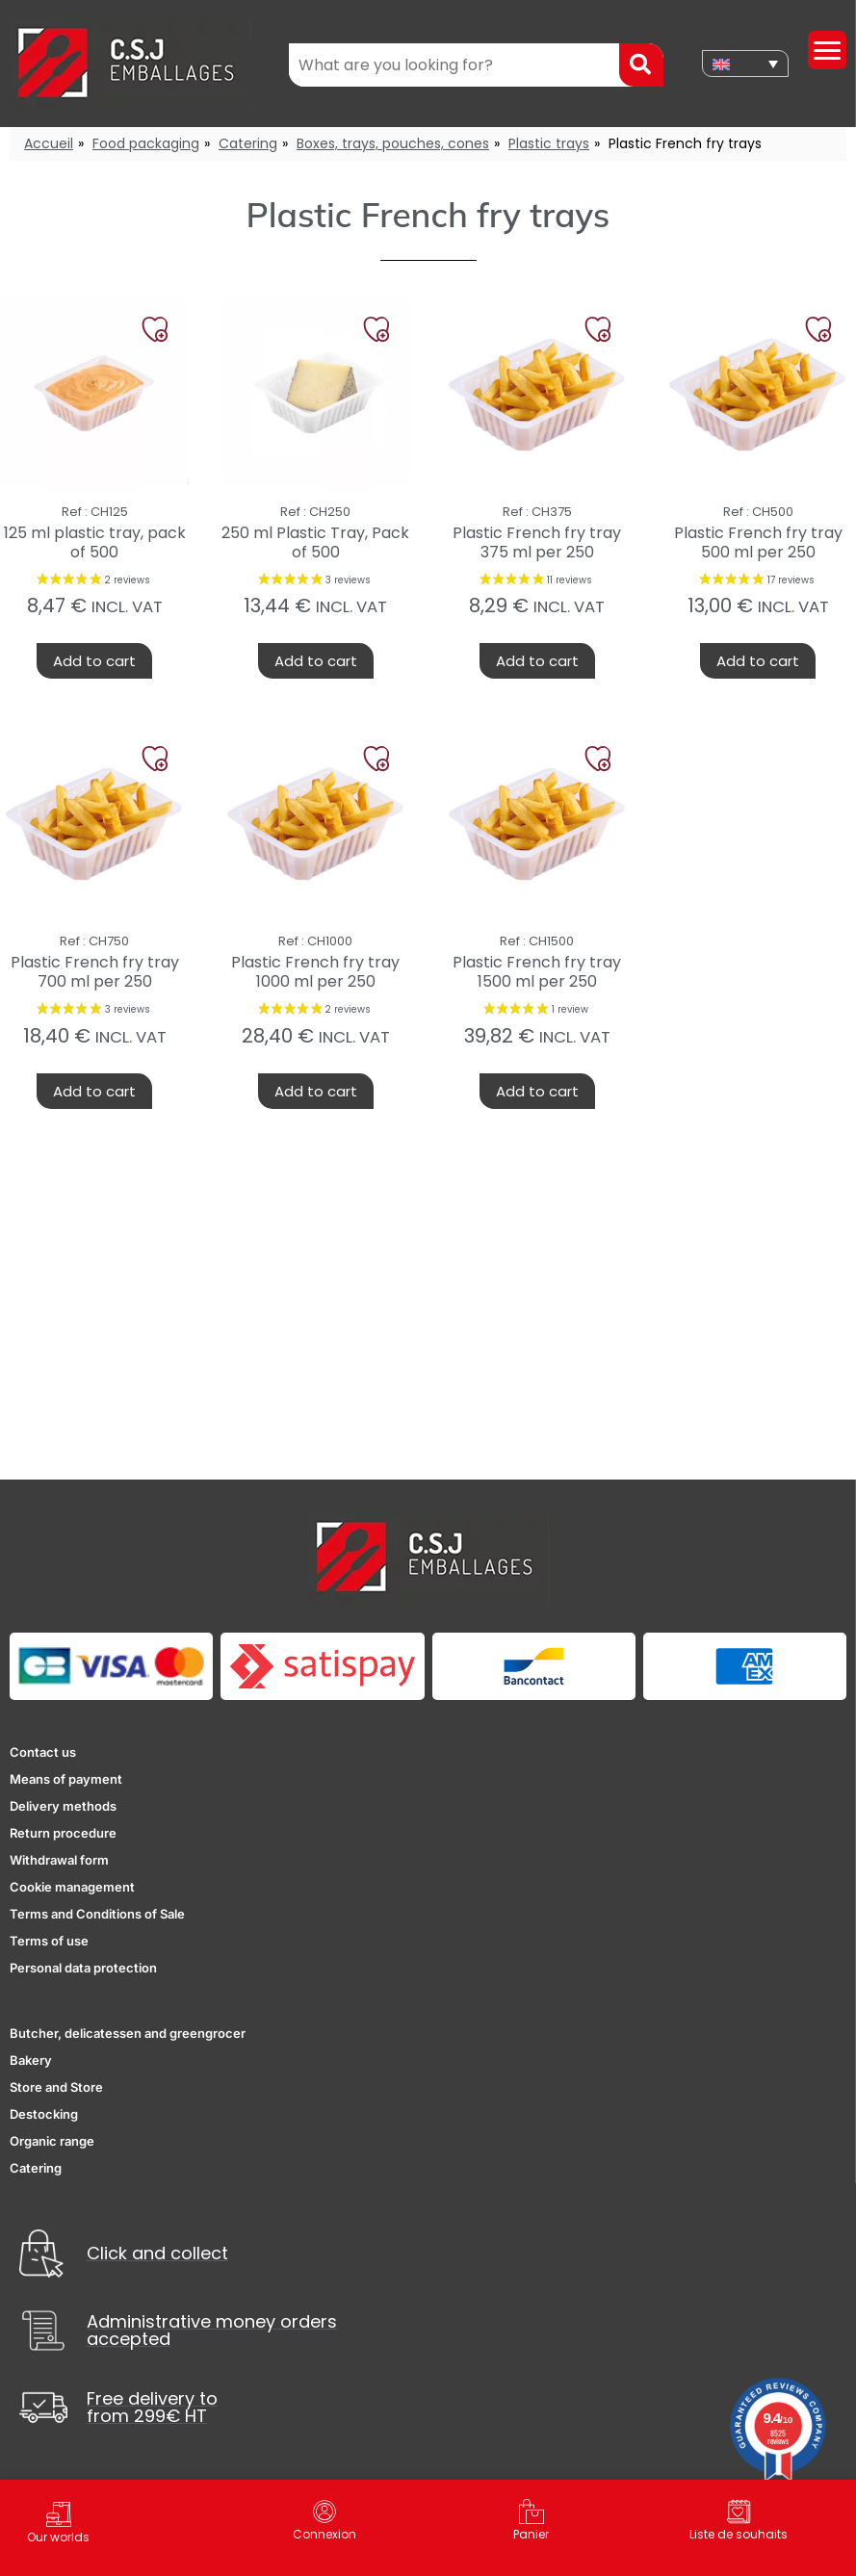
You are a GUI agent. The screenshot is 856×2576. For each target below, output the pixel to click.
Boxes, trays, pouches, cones (393, 143)
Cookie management (72, 1886)
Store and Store (56, 2087)
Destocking (44, 2114)
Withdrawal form (59, 1860)
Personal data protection (83, 1967)
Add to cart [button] (94, 661)
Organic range (52, 2141)
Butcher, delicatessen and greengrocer (128, 2033)
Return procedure (63, 1833)
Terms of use (49, 1940)
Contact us (43, 1752)
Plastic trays (548, 143)
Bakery (31, 2060)
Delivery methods (63, 1806)
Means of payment (66, 1779)
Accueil (48, 143)
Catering (248, 143)
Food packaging (145, 143)
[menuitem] (745, 63)
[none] (745, 63)
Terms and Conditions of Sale (97, 1913)
